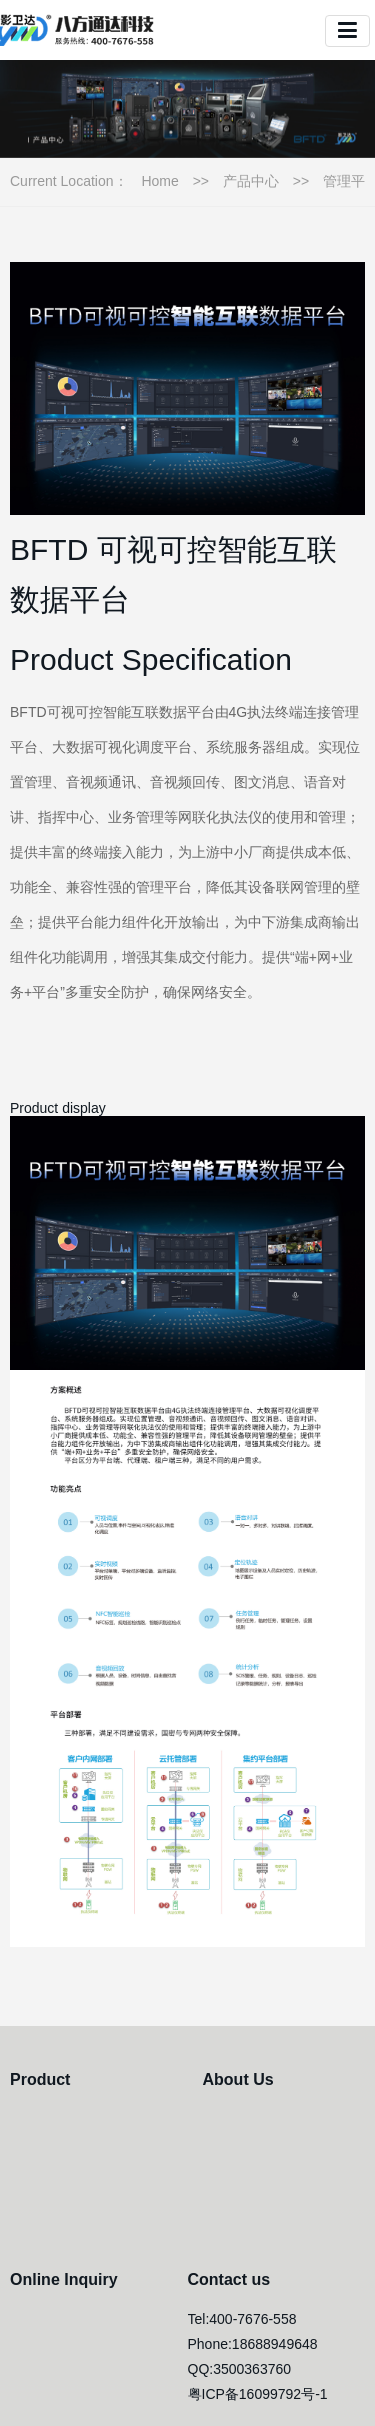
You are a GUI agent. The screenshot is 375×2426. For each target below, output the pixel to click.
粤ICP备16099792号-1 (258, 2394)
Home (159, 181)
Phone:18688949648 (253, 2344)
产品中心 (251, 181)
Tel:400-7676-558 (242, 2319)
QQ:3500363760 (240, 2369)
